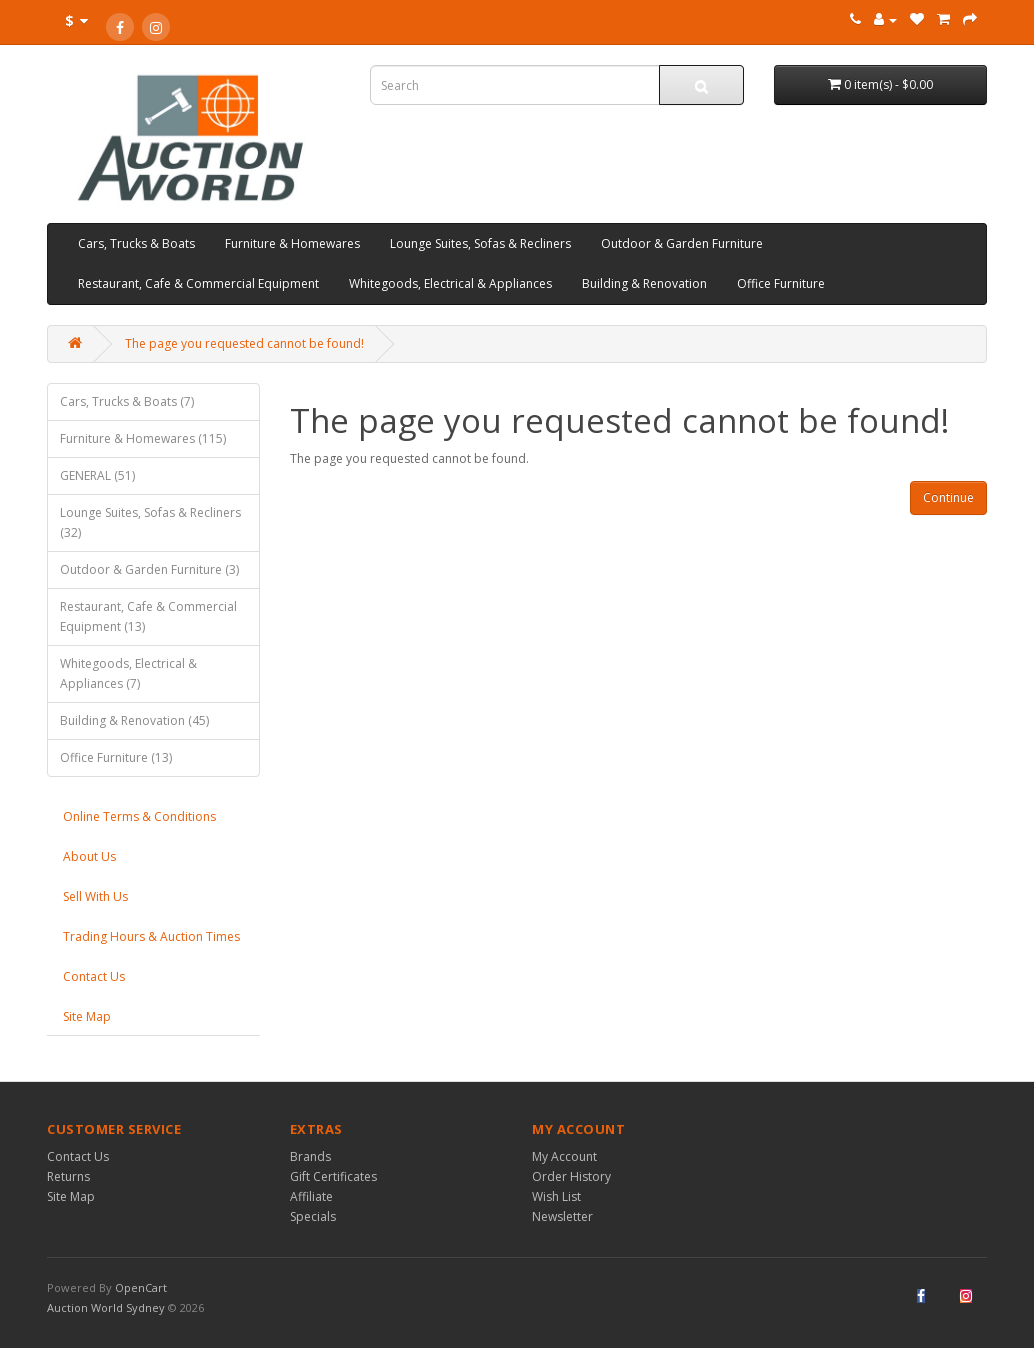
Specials (313, 1216)
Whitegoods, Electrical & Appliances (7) (128, 673)
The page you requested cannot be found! (244, 343)
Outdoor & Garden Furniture (682, 243)
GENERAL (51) (97, 475)
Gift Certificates (333, 1176)
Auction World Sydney (107, 1307)
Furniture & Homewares (292, 243)
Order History (571, 1176)
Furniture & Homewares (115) (143, 438)
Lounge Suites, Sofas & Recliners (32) (150, 522)
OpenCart (141, 1287)
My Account (564, 1156)
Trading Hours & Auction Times (151, 936)
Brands (310, 1156)
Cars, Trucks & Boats (136, 243)
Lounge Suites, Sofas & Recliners (480, 243)
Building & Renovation (644, 283)
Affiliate (311, 1196)
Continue (948, 497)
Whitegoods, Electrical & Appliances (450, 283)
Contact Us (94, 976)
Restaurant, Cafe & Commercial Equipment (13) (148, 616)
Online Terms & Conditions (139, 816)
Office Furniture (781, 283)
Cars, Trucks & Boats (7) (127, 401)
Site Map (87, 1016)
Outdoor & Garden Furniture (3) (149, 569)
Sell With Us (95, 896)
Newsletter (562, 1216)
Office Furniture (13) (116, 757)
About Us (89, 856)
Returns (68, 1176)
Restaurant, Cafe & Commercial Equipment (198, 283)
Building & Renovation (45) (134, 720)
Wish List (556, 1196)
